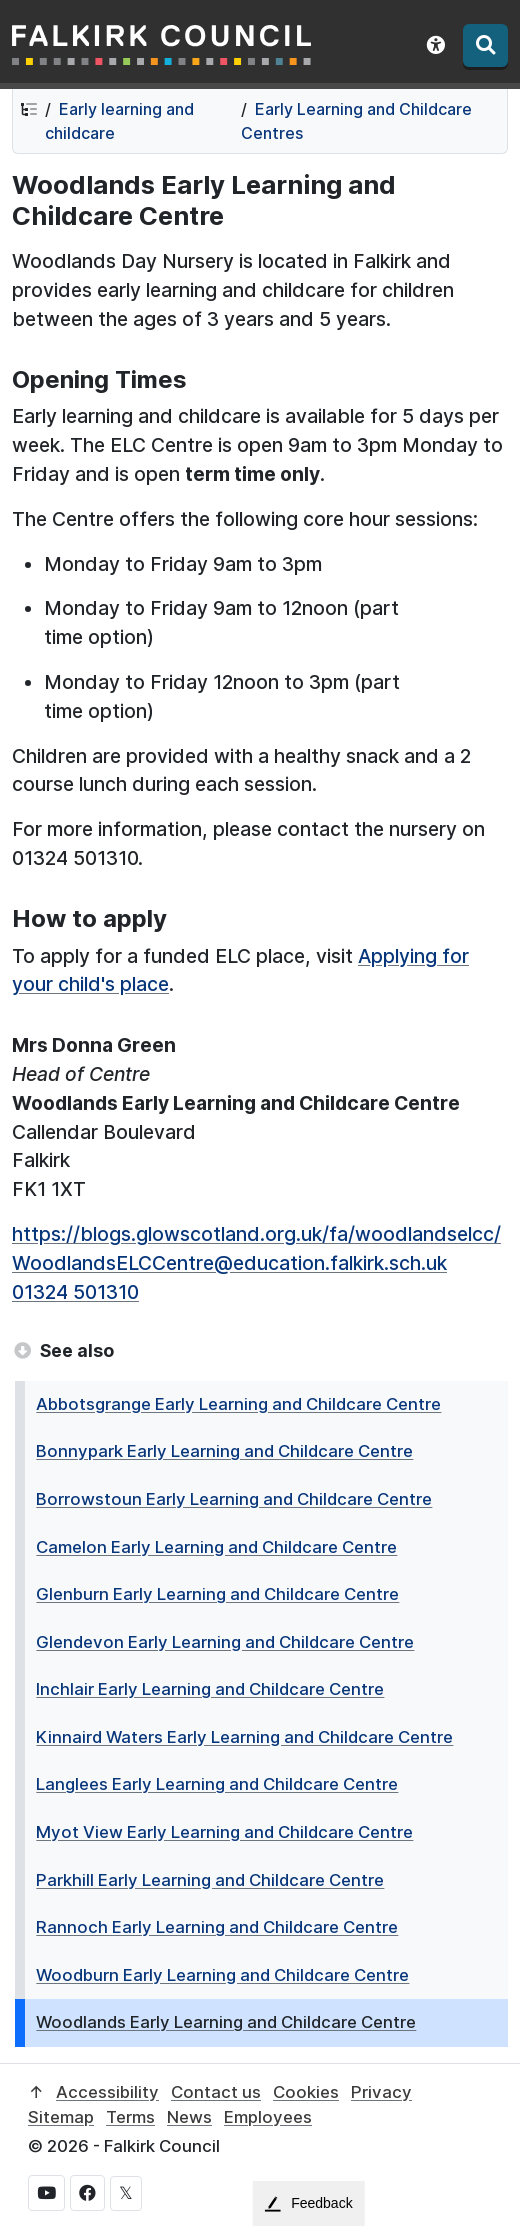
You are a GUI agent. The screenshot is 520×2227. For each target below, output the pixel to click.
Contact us (216, 2092)
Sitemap (61, 2117)
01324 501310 (75, 1292)
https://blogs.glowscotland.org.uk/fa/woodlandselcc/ (256, 1234)
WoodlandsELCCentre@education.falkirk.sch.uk (229, 1263)
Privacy (381, 2092)
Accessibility (107, 2092)
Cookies (306, 2092)
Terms (130, 2117)
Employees (268, 2117)
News (189, 2117)
